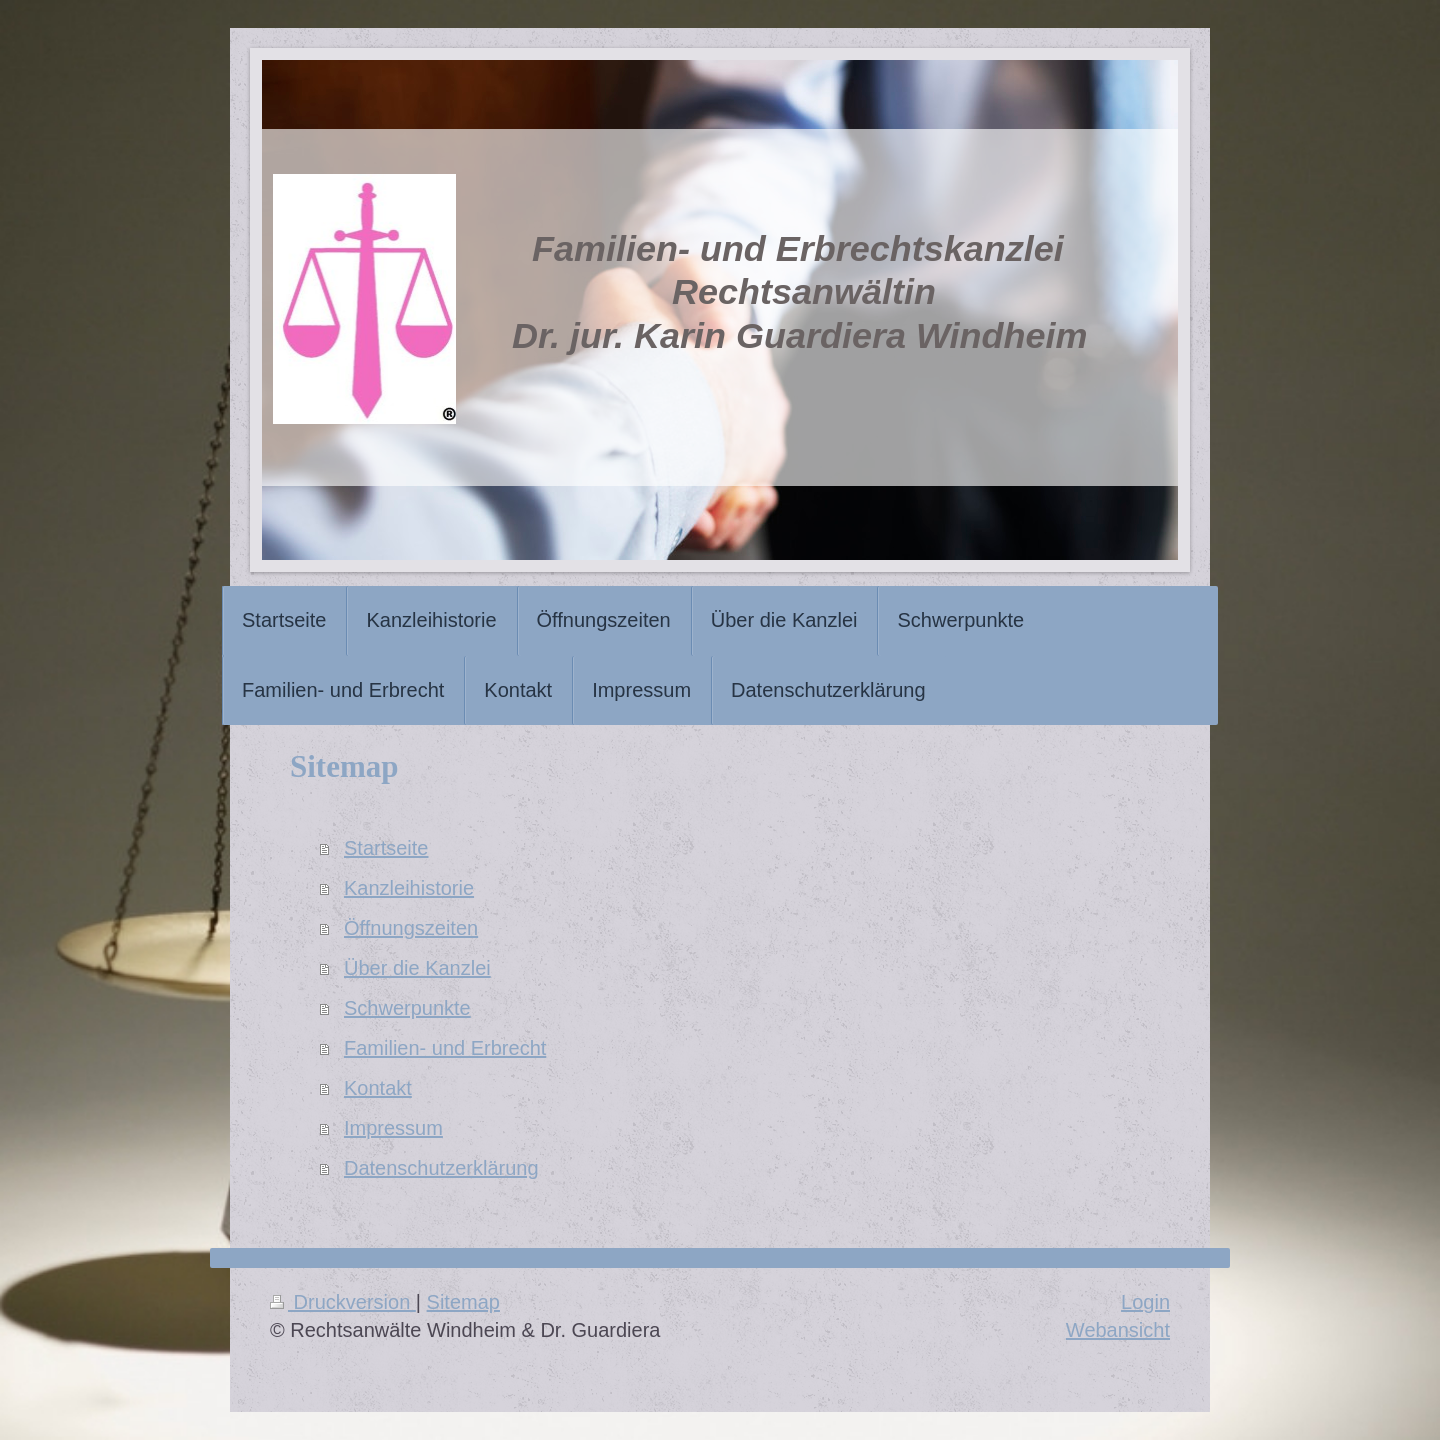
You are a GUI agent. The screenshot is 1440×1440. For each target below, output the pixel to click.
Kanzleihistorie (409, 888)
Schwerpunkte (407, 1008)
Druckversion (343, 1302)
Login (1145, 1302)
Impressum (393, 1128)
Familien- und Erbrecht (445, 1048)
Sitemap (463, 1302)
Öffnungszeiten (411, 928)
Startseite (386, 848)
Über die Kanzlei (417, 968)
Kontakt (378, 1088)
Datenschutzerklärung (441, 1168)
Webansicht (1118, 1330)
